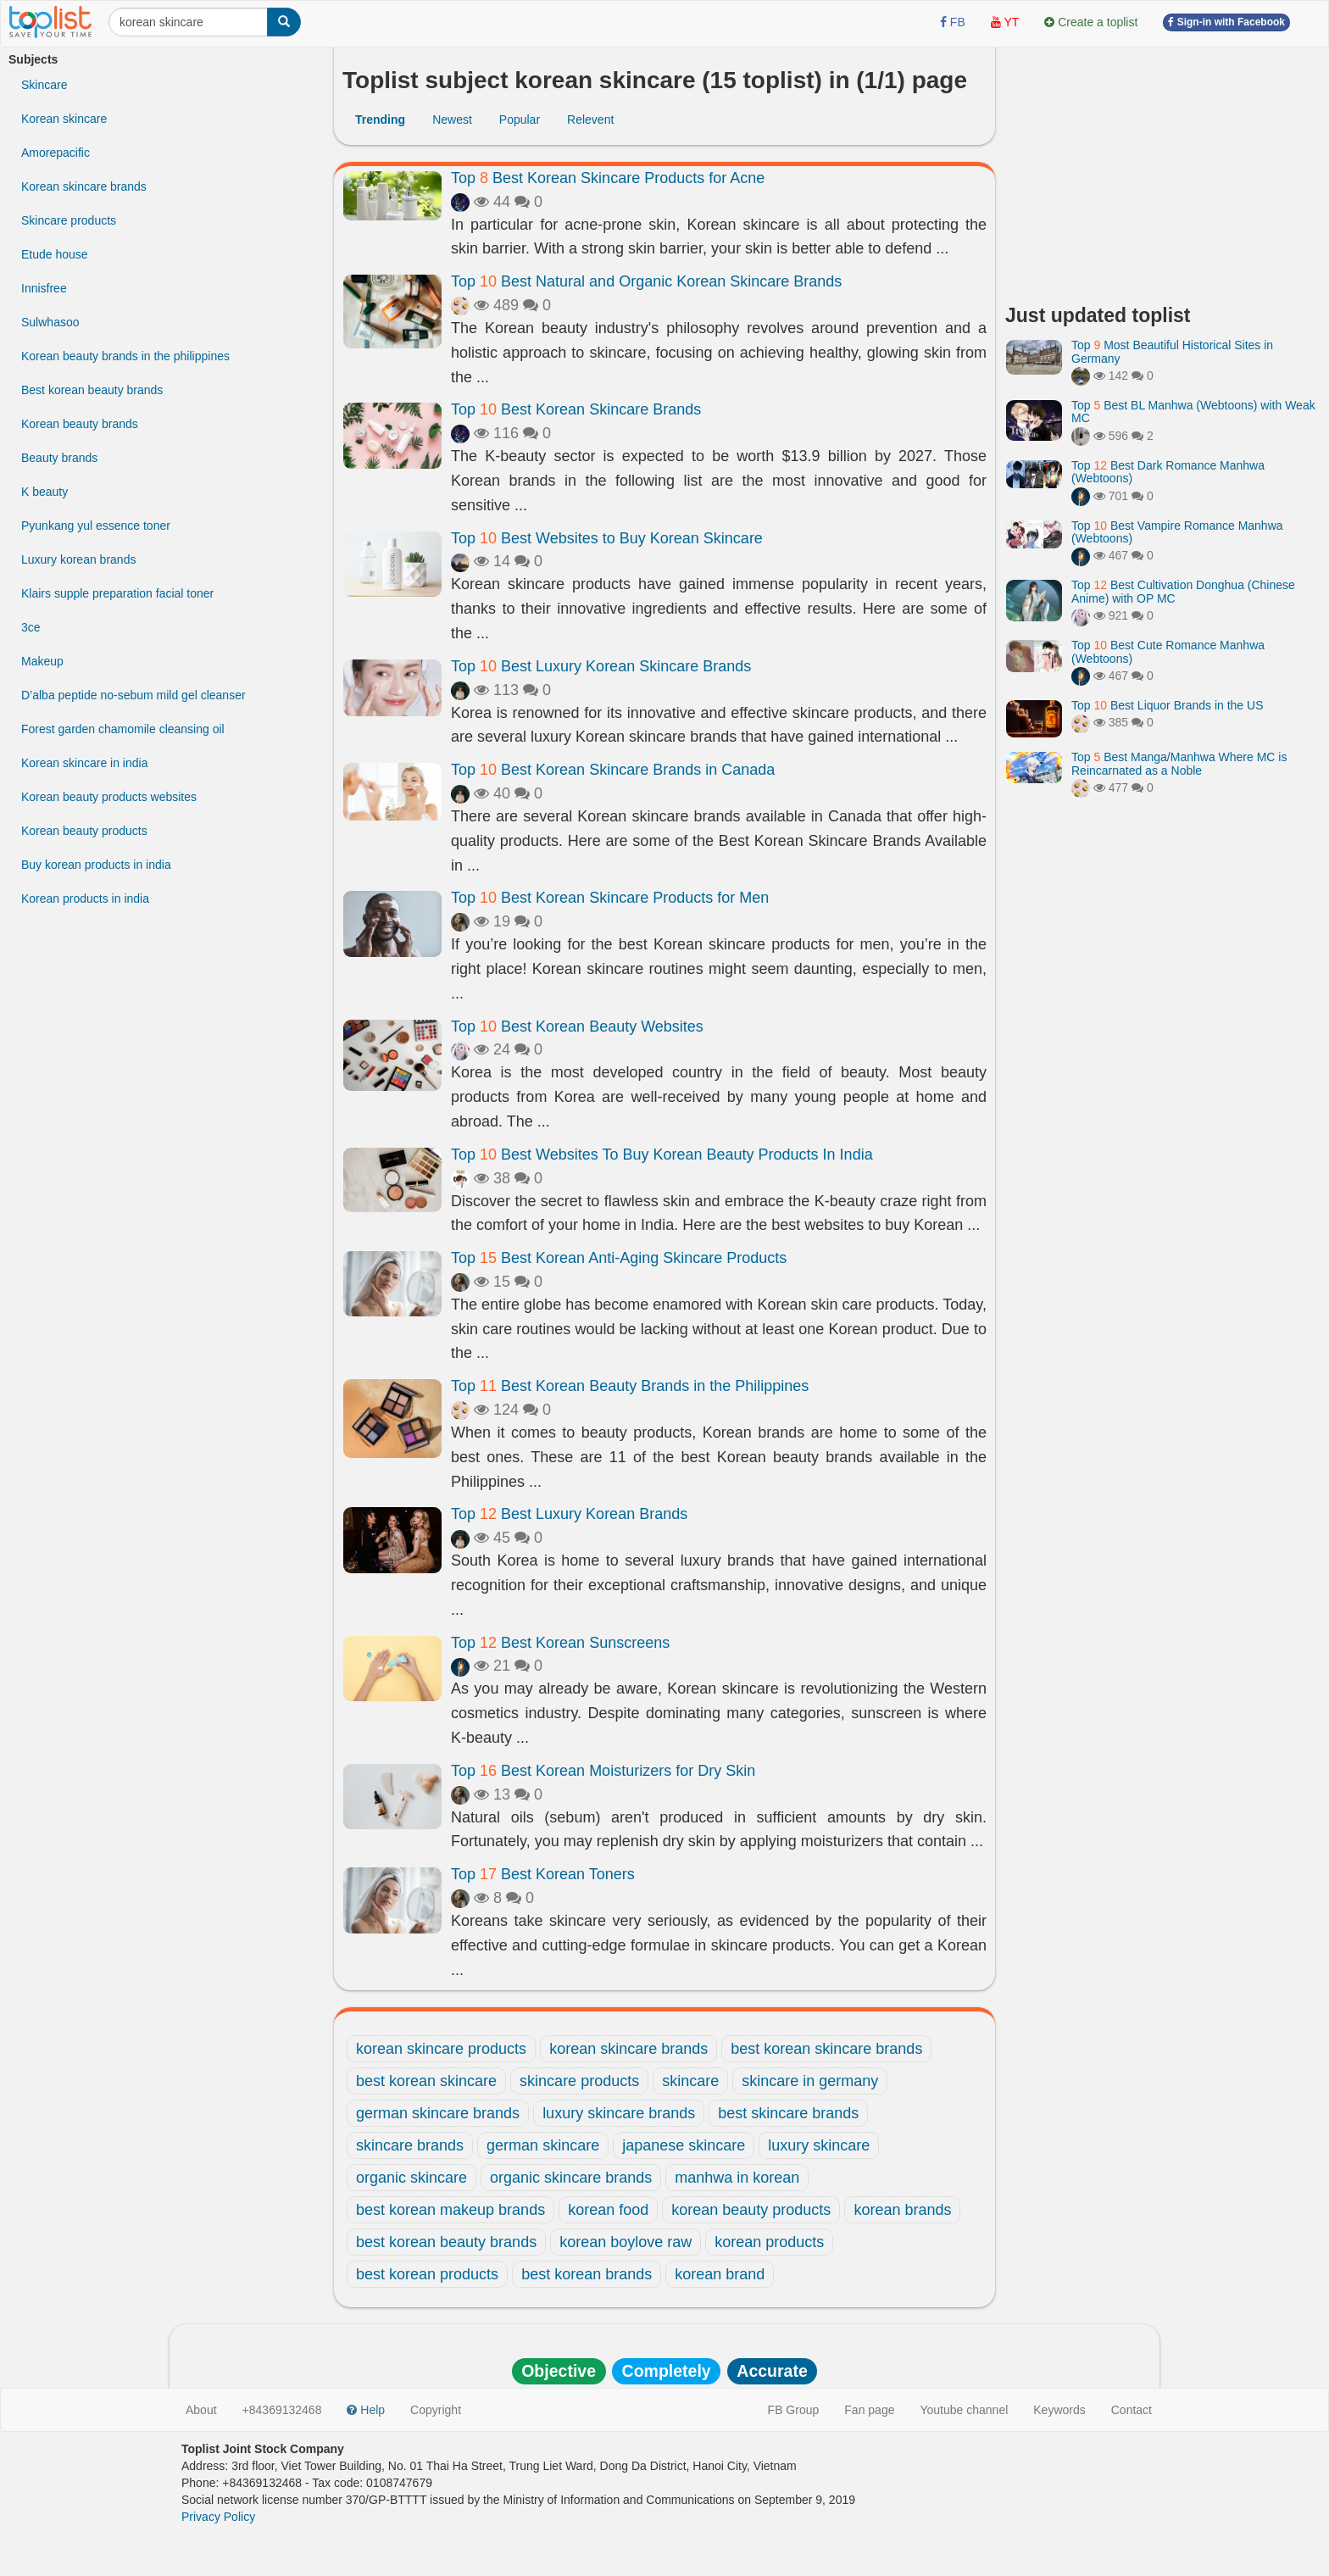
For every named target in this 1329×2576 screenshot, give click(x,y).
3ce (31, 627)
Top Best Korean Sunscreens (560, 1642)
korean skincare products (441, 2048)
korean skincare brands (628, 2048)
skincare (690, 2080)
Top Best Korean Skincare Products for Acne (608, 178)
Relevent (590, 119)
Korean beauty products (84, 830)
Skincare (44, 85)
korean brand (720, 2274)
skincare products (579, 2080)
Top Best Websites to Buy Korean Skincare (607, 538)
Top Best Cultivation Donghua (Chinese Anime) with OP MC (1183, 591)
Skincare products (68, 220)
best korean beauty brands (446, 2242)
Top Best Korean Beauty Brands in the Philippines (630, 1385)
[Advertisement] (1163, 169)
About (201, 2410)
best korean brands (586, 2274)
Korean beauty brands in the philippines (125, 356)
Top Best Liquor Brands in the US (1167, 705)
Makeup (42, 661)
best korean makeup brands (450, 2209)
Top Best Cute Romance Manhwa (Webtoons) (1168, 651)
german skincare (543, 2145)
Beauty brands (59, 458)
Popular (519, 119)
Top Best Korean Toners (543, 1874)
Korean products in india (85, 898)
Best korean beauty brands (92, 390)
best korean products (427, 2274)
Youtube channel (964, 2410)
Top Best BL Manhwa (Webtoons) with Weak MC (1193, 411)
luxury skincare (819, 2145)
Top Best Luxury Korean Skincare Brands (601, 666)
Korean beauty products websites (109, 797)
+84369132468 (282, 2410)
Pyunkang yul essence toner (95, 525)
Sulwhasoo (50, 322)
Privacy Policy (218, 2516)
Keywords (1059, 2410)
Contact (1131, 2410)
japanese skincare (683, 2145)
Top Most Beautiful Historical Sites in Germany (1172, 351)
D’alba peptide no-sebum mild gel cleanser (133, 695)
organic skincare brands (571, 2177)
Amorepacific (55, 152)
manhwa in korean (737, 2177)
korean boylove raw (625, 2242)
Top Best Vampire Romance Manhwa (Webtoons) (1177, 532)
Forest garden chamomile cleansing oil (123, 729)
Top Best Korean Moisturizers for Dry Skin (603, 1770)
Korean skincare (64, 118)
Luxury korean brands (78, 559)
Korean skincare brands (84, 186)
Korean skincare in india (84, 763)
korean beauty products (751, 2209)
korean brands (902, 2209)
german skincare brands (438, 2113)
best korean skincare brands (826, 2048)
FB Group (794, 2410)
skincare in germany (810, 2080)
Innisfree (44, 288)
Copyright (435, 2410)
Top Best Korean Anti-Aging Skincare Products (619, 1257)
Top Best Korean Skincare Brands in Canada (613, 769)
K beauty (44, 491)
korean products (769, 2242)
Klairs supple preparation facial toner (117, 593)
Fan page (869, 2410)
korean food (608, 2209)
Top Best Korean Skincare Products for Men (610, 897)
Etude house (54, 254)
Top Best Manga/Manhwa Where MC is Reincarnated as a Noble (1179, 763)
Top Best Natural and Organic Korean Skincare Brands (646, 281)
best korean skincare (426, 2080)
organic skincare (411, 2177)
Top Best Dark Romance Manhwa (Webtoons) (1168, 472)
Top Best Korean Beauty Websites (577, 1026)
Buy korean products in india (96, 864)
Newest (452, 119)
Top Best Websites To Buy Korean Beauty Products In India (662, 1154)
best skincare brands (788, 2113)
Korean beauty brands (79, 424)
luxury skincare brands (618, 2113)
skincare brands (410, 2145)
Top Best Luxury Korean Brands (569, 1513)
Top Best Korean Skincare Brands (576, 409)
